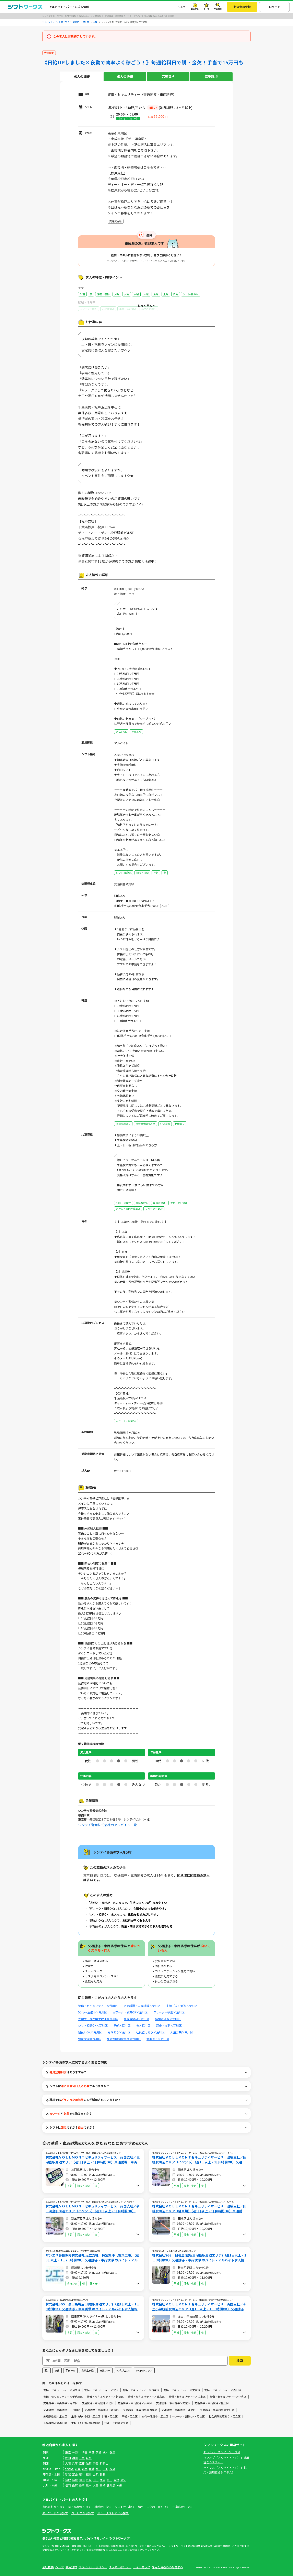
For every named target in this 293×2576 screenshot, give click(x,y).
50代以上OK (123, 2370)
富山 (75, 2474)
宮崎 (102, 2485)
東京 (68, 2452)
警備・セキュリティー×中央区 (228, 2397)
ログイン (274, 7)
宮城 (91, 2469)
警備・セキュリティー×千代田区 (63, 2397)
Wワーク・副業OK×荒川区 (130, 2012)
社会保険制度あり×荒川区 (124, 2039)
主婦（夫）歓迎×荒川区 (182, 2006)
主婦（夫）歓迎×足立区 (85, 2416)
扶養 (57, 2370)
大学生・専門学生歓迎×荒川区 (98, 2019)
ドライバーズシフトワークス (221, 2452)
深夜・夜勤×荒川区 (169, 2025)
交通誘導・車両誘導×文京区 (173, 2403)
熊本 (89, 2485)
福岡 (68, 2485)
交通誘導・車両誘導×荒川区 (142, 2006)
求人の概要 (82, 76)
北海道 (69, 2469)
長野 (102, 2474)
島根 (75, 2480)
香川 (109, 2480)
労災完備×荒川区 (89, 2039)
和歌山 (104, 2463)
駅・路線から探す (79, 2507)
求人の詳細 (125, 76)
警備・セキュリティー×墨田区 (222, 2390)
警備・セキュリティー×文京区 (181, 2390)
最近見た (195, 8)
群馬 (112, 2452)
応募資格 (168, 76)
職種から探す (103, 2507)
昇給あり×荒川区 (119, 2032)
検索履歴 (218, 8)
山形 (105, 2469)
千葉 (91, 2452)
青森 (78, 2469)
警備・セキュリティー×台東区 (140, 2390)
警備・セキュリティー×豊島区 (146, 2397)
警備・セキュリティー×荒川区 (98, 2006)
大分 (95, 2485)
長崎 (82, 2485)
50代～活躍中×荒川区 (92, 2012)
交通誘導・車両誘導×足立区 (60, 2403)
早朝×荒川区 (121, 2025)
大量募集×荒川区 (181, 2032)
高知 (123, 2480)
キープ (206, 8)
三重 (82, 2458)
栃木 (105, 2452)
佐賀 (75, 2485)
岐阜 (89, 2458)
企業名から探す (182, 2507)
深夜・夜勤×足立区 (116, 2423)
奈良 (95, 2463)
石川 (82, 2474)
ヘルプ (181, 7)
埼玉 (84, 2452)
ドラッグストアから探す (113, 2513)
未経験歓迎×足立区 (55, 2416)
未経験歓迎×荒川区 (136, 2019)
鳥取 (68, 2480)
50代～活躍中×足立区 (155, 2416)
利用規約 (71, 2567)
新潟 (68, 2474)
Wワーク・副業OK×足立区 (188, 2416)
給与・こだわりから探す (153, 2507)
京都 (82, 2463)
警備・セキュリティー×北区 (101, 2390)
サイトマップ (141, 2567)
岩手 (84, 2469)
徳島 (102, 2480)
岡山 (82, 2480)
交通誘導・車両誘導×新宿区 (101, 2410)
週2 (46, 2370)
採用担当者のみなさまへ (167, 2567)
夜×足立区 (111, 2416)
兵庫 (75, 2463)
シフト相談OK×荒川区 (93, 2025)
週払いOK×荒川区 (90, 2032)
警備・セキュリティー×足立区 (61, 2390)
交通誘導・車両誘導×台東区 (135, 2403)
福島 (112, 2469)
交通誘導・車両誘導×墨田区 (212, 2403)
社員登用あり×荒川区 (150, 2032)
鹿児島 (111, 2485)
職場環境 (211, 76)
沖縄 (119, 2485)
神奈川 (76, 2452)
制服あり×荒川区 (157, 2039)
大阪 (68, 2463)
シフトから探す (125, 2507)
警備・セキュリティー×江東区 (187, 2397)
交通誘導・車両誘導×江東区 (178, 2410)
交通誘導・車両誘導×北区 (98, 2403)
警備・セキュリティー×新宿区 (105, 2397)
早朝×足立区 (130, 2416)
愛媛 (116, 2480)
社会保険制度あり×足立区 (225, 2416)
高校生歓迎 (87, 2370)
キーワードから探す (55, 2513)
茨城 (98, 2452)
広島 (89, 2480)
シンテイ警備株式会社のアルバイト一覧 (107, 1825)
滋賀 (89, 2463)
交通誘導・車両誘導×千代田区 (61, 2410)
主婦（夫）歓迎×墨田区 (85, 2423)
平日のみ (70, 2370)
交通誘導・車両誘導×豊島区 (140, 2410)
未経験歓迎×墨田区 (55, 2423)
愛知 (68, 2458)
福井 (89, 2474)
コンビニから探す (82, 2513)
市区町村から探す (53, 2507)
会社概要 (48, 2567)
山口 (95, 2480)
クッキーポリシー (120, 2567)
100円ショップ (144, 2370)
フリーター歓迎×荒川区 (169, 2012)
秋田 (98, 2469)
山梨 (95, 2474)
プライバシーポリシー (93, 2567)
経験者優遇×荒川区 (168, 2019)
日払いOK (105, 2370)
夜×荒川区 (143, 2025)
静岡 (75, 2458)
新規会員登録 (242, 7)
